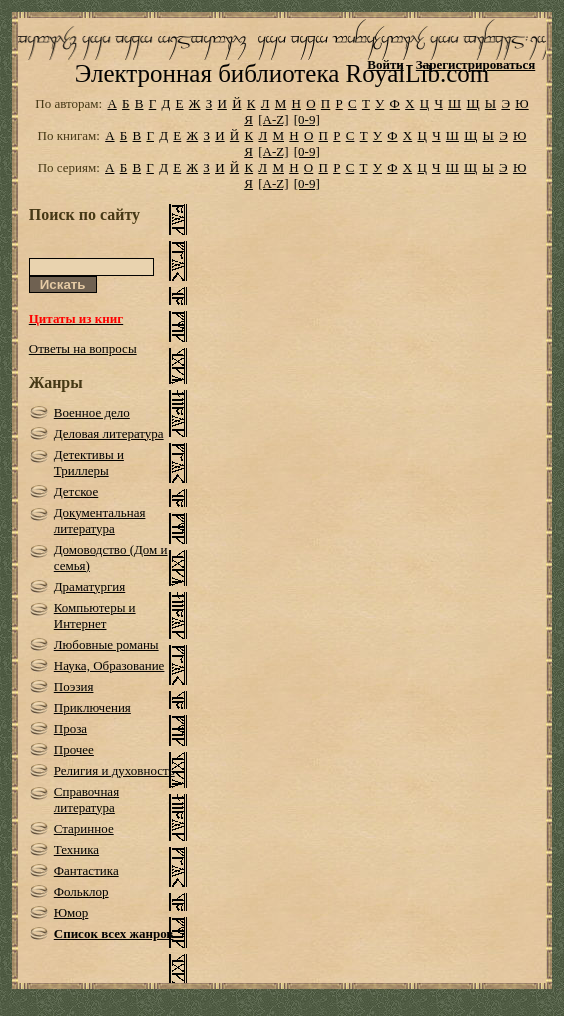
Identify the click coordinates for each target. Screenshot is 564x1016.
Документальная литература (100, 520)
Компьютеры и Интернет (95, 615)
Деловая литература (109, 433)
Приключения (92, 707)
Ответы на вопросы (83, 348)
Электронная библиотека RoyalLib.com (282, 73)
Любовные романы (106, 644)
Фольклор (81, 891)
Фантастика (86, 870)
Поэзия (74, 686)
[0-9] (307, 119)
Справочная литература (86, 799)
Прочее (74, 749)
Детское (76, 491)
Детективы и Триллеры (89, 462)
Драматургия (90, 586)
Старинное (84, 828)
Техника (76, 849)
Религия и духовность (114, 770)
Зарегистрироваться (475, 64)
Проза (70, 728)
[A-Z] (273, 119)
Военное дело (92, 412)
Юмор (71, 912)
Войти (385, 64)
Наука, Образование (109, 665)
